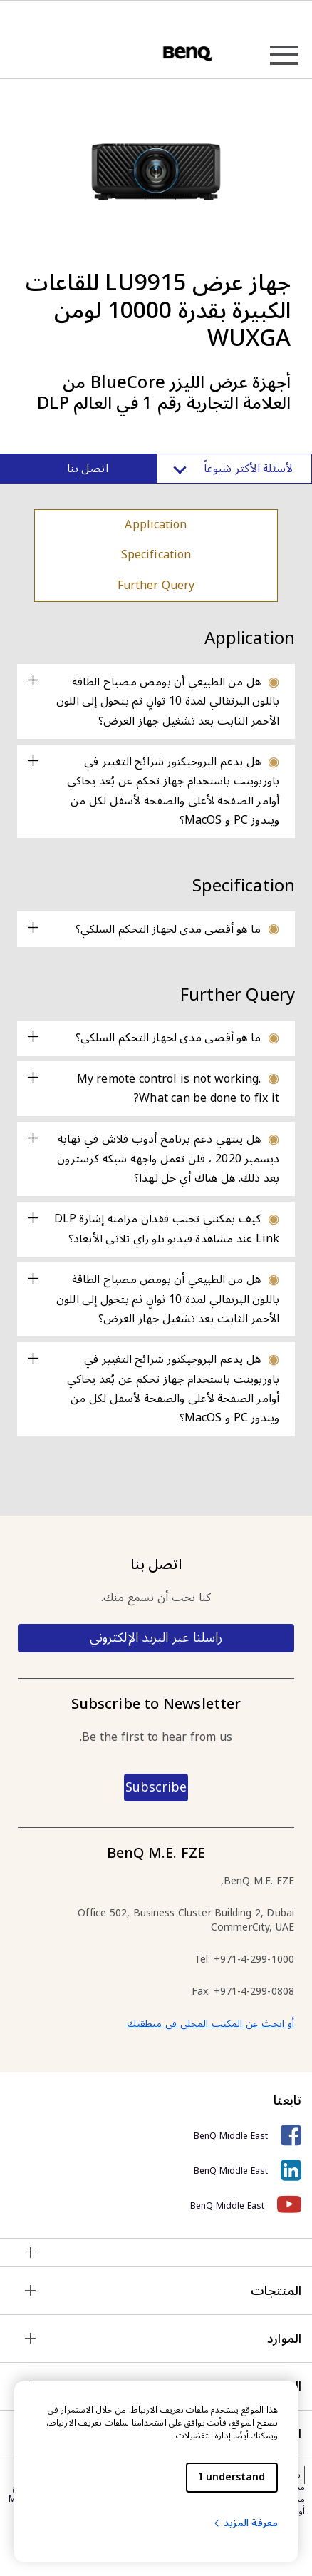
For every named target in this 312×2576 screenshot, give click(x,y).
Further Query (156, 585)
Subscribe (156, 1787)
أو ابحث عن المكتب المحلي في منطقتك (210, 2023)
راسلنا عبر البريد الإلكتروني (156, 1637)
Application (156, 525)
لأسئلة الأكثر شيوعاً (234, 468)
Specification (156, 555)
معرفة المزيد (245, 2523)
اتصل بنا (87, 468)
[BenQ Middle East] (156, 2135)
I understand (232, 2477)
